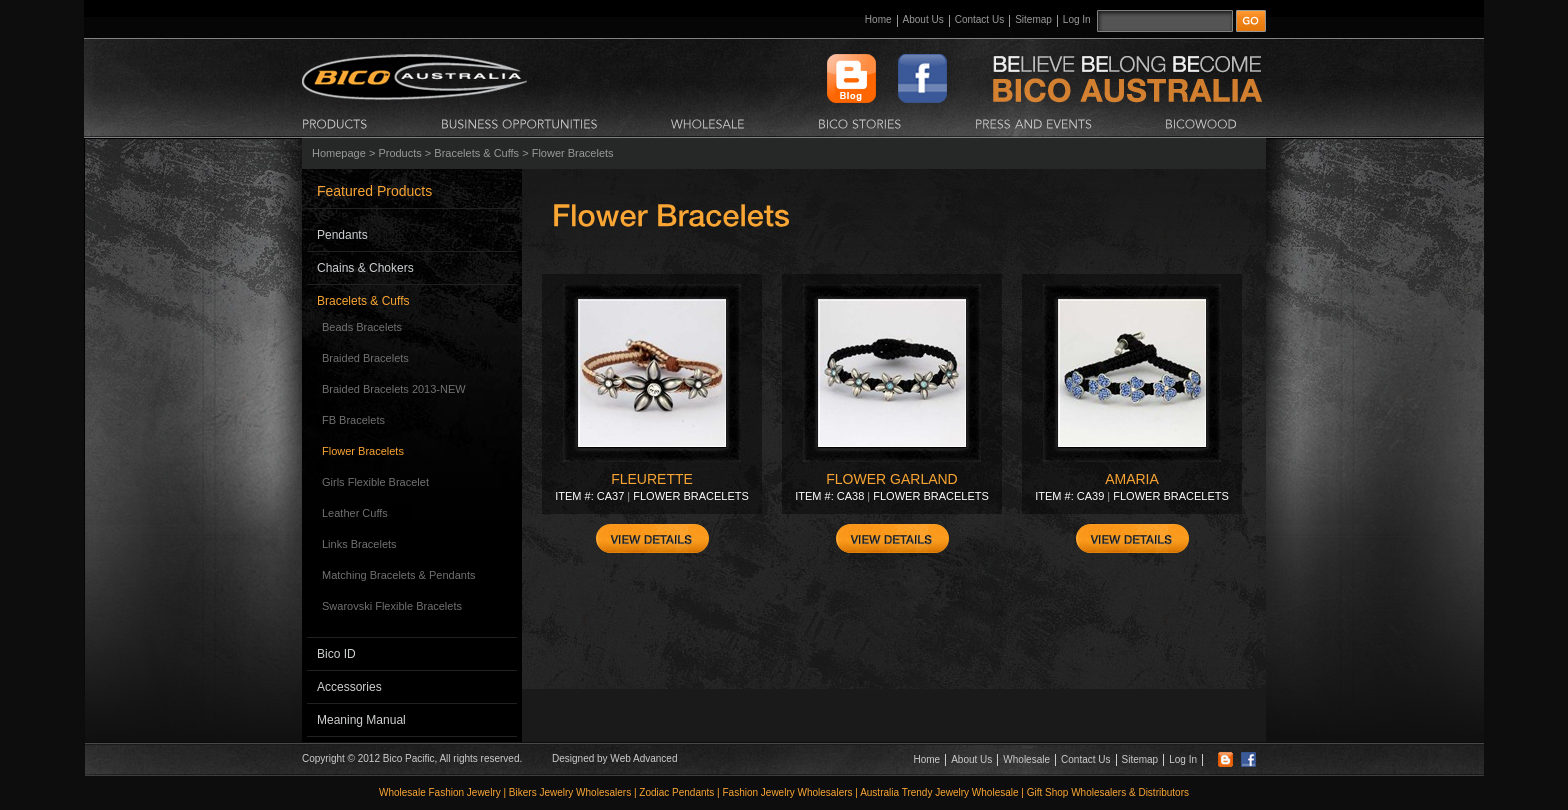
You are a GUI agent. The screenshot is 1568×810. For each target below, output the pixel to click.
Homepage (339, 153)
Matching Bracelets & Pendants (398, 575)
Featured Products (374, 191)
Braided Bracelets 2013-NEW (394, 389)
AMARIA (1132, 479)
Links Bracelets (359, 544)
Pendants (342, 235)
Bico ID (336, 654)
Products (399, 153)
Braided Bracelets (365, 358)
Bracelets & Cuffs (476, 153)
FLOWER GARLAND (891, 479)
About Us (923, 19)
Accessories (349, 687)
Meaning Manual (361, 720)
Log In (1077, 19)
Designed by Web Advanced (614, 758)
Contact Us (979, 19)
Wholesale (1026, 759)
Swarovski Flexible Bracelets (392, 606)
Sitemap (1033, 19)
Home (878, 19)
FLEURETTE (652, 479)
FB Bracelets (353, 420)
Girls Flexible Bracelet (375, 482)
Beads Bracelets (362, 327)
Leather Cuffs (355, 513)
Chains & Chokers (365, 268)
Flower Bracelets (363, 451)
